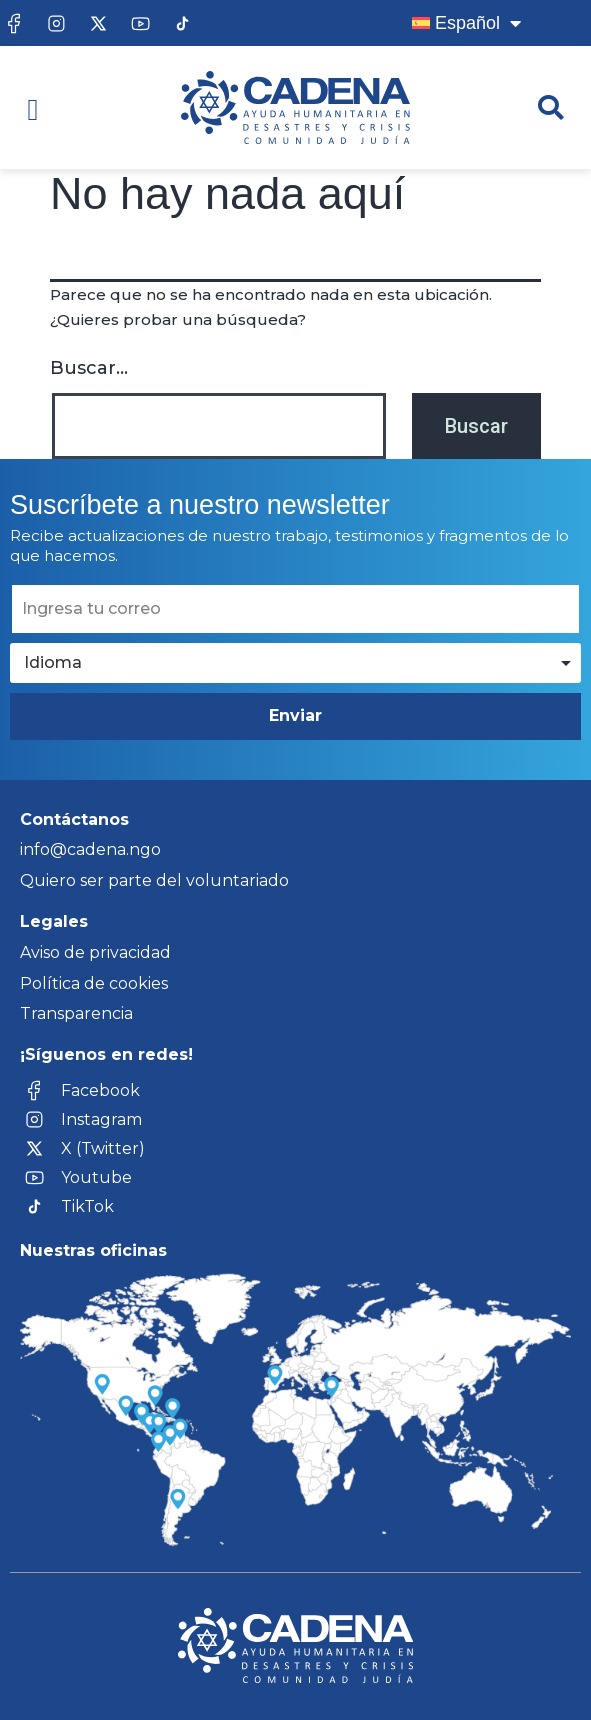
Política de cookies (94, 983)
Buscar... (89, 368)
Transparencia (76, 1013)
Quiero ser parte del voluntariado (154, 880)
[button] (33, 110)
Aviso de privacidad (95, 952)
